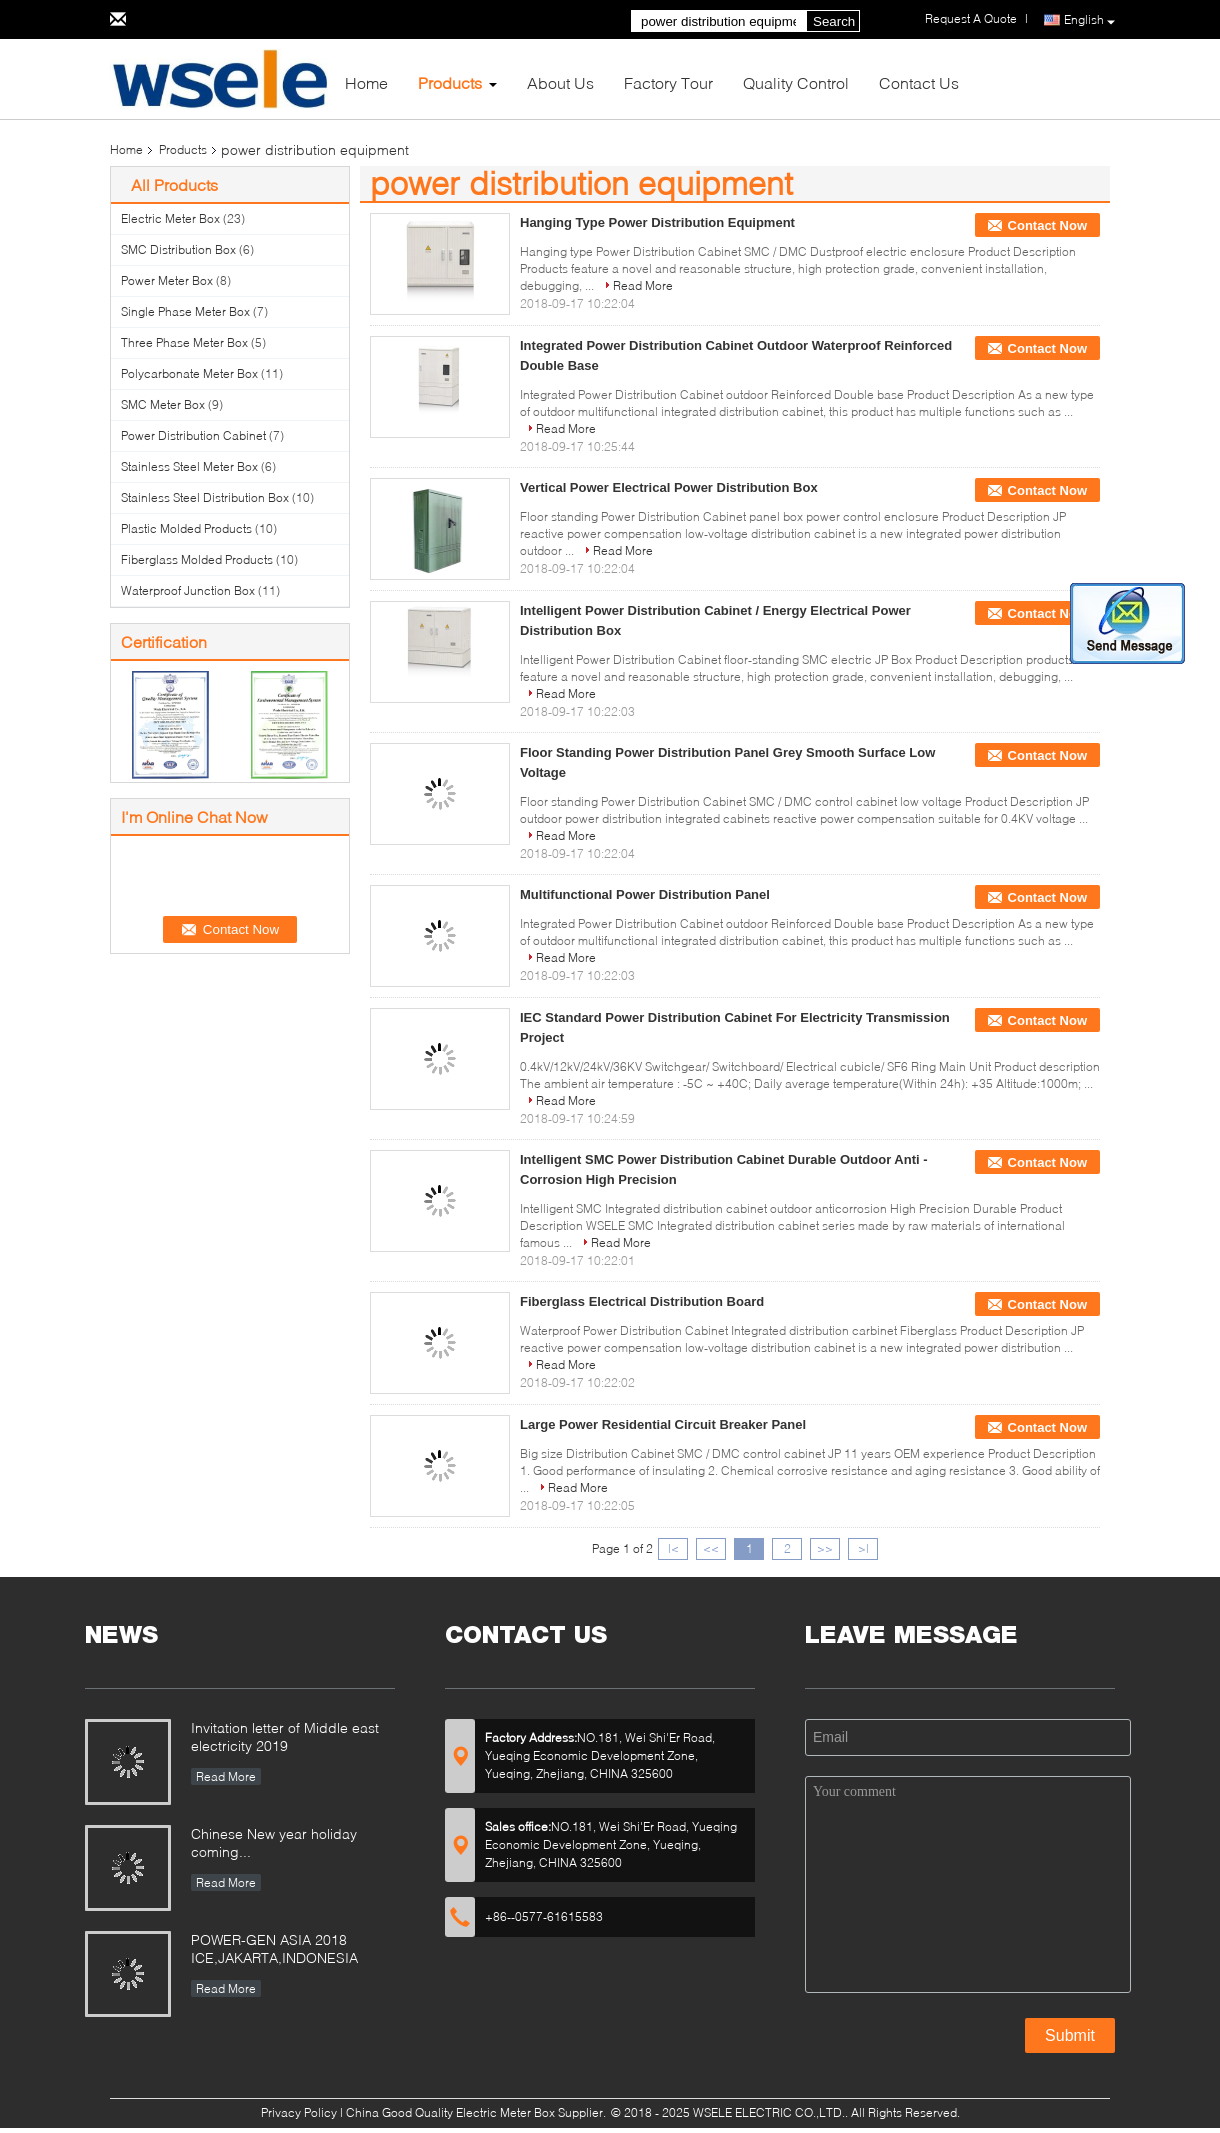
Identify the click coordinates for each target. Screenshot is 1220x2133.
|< (673, 1548)
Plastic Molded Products (186, 528)
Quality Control (796, 82)
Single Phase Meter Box (185, 311)
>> (825, 1548)
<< (711, 1548)
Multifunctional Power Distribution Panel (645, 894)
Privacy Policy (299, 2112)
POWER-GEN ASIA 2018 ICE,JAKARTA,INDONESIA (274, 1948)
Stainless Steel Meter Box (189, 466)
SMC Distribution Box (178, 249)
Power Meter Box (167, 280)
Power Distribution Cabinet (193, 435)
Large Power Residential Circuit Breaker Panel (663, 1424)
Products (450, 82)
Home (366, 82)
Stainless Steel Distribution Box (205, 497)
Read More (643, 285)
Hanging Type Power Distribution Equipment (657, 222)
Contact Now (1047, 225)
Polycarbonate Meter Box (189, 373)
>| (863, 1548)
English (1089, 20)
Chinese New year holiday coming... (274, 1842)
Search (834, 21)
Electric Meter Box (170, 218)
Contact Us (919, 82)
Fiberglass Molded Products (197, 559)
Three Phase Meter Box (184, 342)
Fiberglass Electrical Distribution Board (642, 1301)
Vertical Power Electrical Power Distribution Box (669, 487)
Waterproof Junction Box (188, 590)
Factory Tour (668, 82)
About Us (560, 82)
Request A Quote (971, 18)
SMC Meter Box (163, 404)
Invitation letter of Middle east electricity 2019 (285, 1736)
